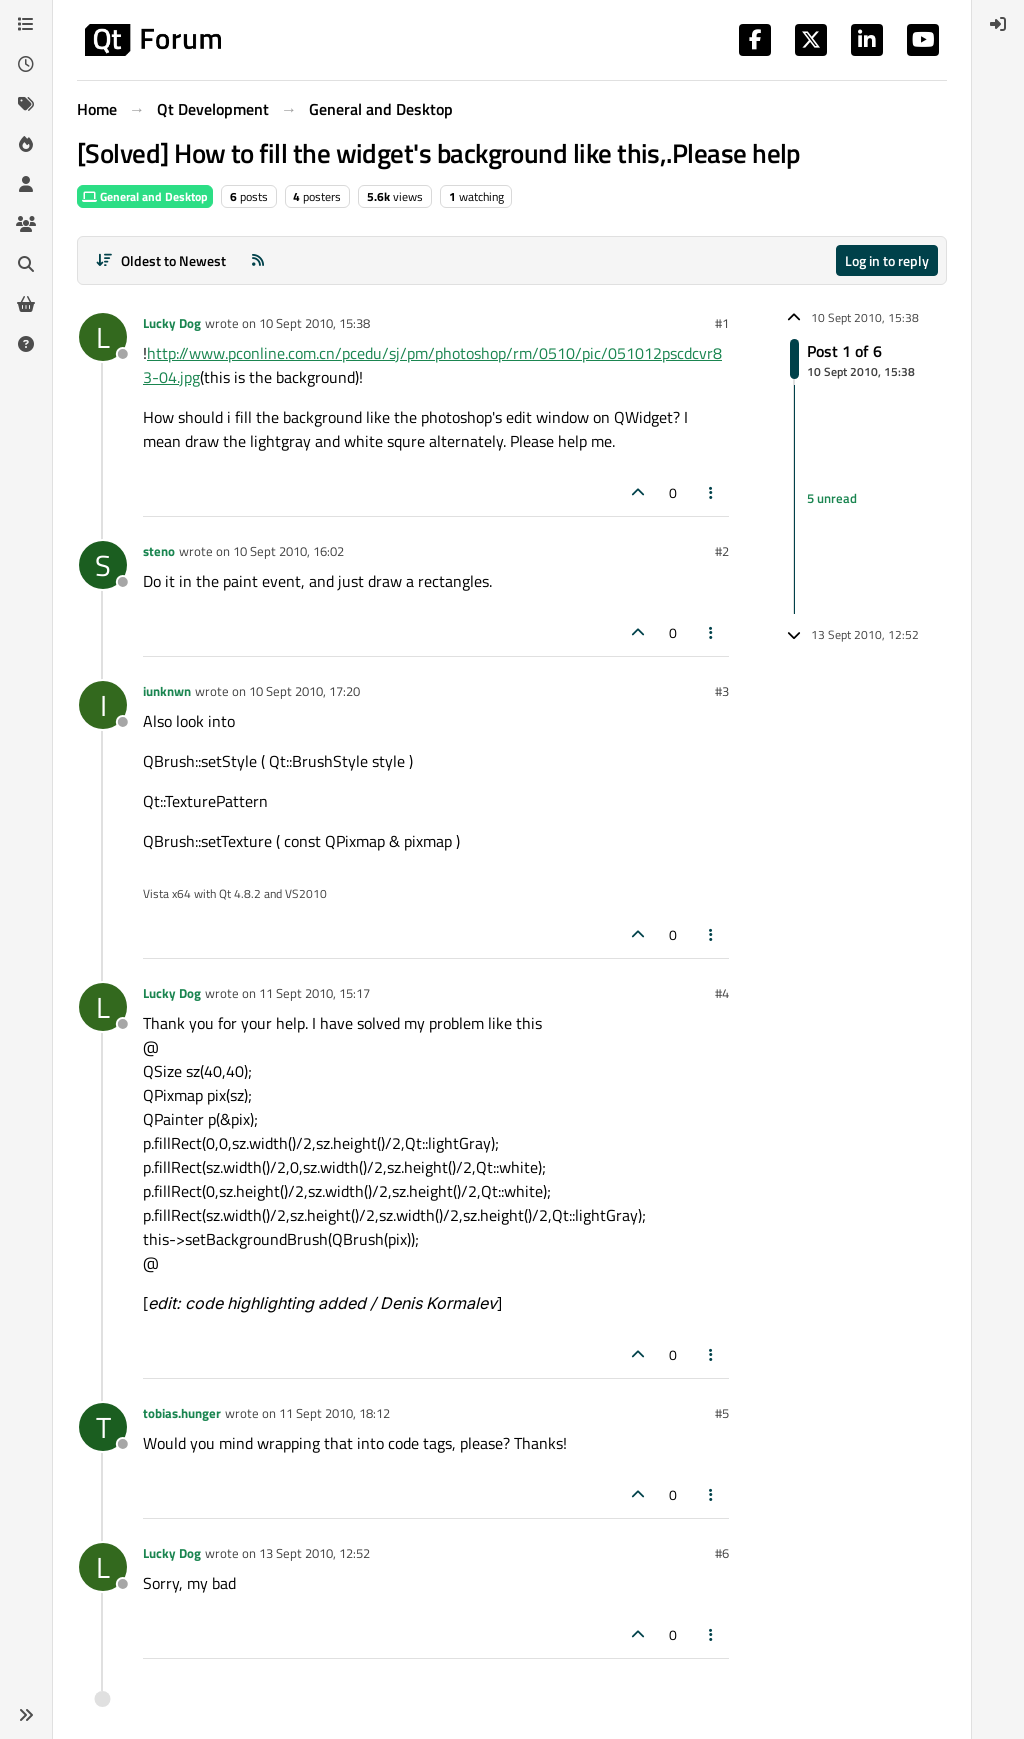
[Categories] (26, 24)
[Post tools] (712, 492)
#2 (722, 551)
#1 (722, 323)
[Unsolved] (26, 344)
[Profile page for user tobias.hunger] (103, 1427)
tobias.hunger (182, 1413)
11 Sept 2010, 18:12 (334, 1413)
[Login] (998, 24)
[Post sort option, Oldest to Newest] (160, 260)
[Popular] (26, 144)
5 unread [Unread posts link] (832, 498)
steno (159, 551)
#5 (722, 1413)
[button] (26, 1715)
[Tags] (26, 104)
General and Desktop (145, 196)
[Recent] (26, 64)
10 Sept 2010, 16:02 (288, 551)
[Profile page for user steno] (103, 565)
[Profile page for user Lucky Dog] (103, 337)
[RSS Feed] (258, 260)
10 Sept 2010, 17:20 (304, 691)
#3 (722, 691)
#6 (722, 1553)
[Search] (26, 264)
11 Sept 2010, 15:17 (314, 993)
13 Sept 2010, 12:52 (314, 1553)
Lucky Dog (172, 323)
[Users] (26, 184)
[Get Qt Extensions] (26, 304)
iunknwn (167, 691)
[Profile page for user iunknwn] (103, 705)
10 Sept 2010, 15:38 (314, 323)
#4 (722, 993)
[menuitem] (998, 24)
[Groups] (26, 224)
